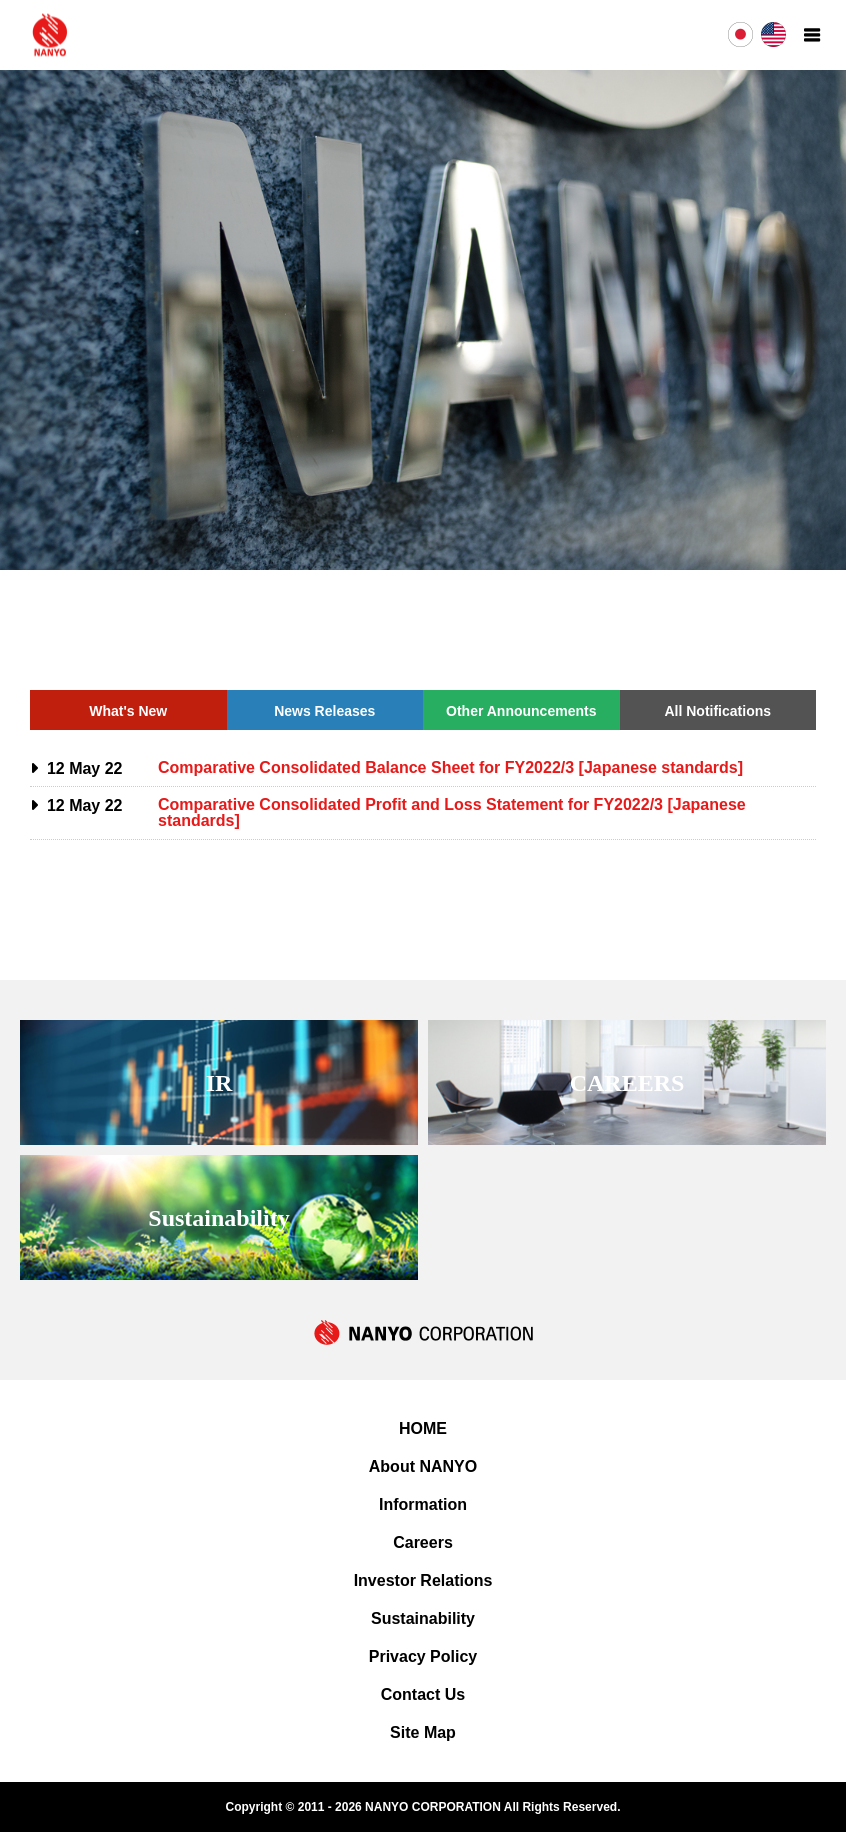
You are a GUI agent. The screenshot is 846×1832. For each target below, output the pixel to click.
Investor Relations (423, 1580)
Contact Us (423, 1694)
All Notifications (717, 711)
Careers (423, 1542)
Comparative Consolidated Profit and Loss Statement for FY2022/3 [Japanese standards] (452, 812)
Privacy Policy (423, 1656)
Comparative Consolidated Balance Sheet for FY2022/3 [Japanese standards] (450, 767)
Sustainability (423, 1618)
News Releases (324, 711)
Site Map (423, 1732)
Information (423, 1504)
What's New (128, 711)
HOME (423, 1428)
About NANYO (423, 1466)
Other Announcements (521, 711)
